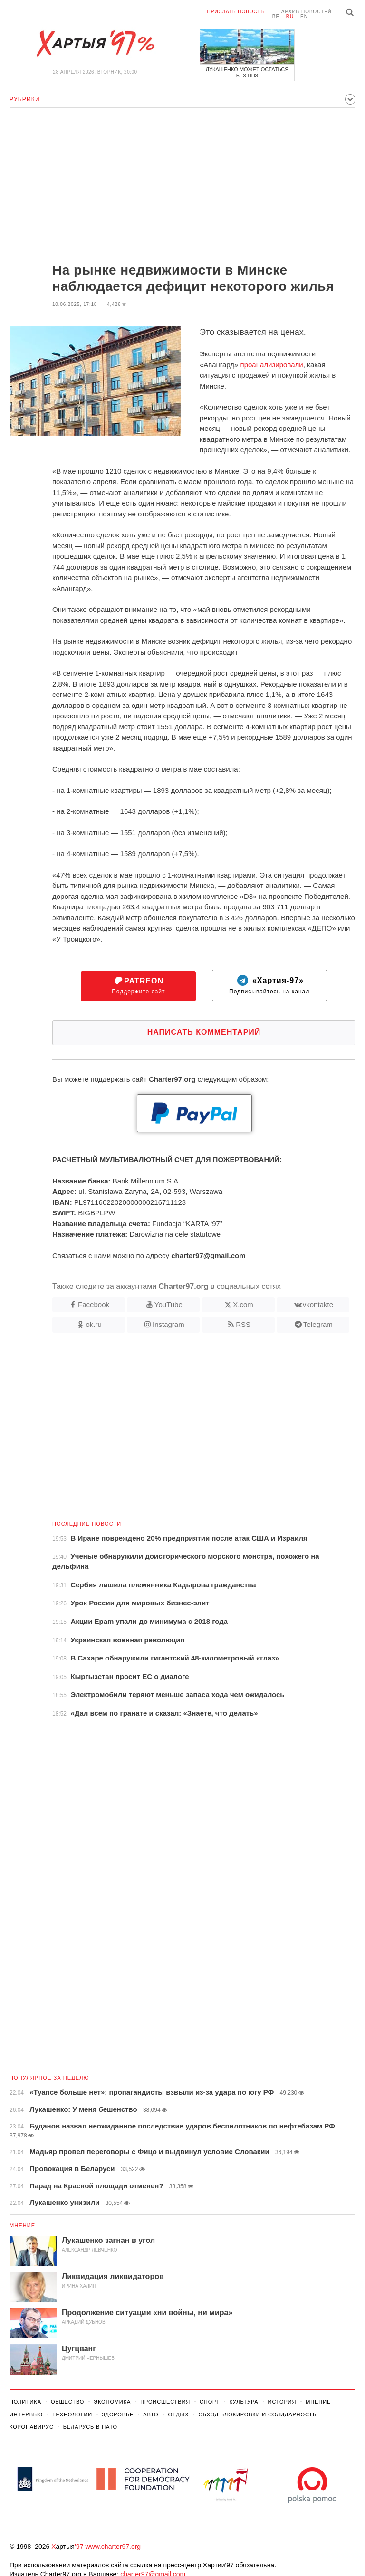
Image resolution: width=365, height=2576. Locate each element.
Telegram (318, 1324)
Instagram (168, 1324)
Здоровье (118, 2414)
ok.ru (93, 1324)
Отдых (178, 2414)
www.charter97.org (113, 2546)
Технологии (72, 2414)
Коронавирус (32, 2427)
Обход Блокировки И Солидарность (257, 2414)
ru (290, 16)
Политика (25, 2401)
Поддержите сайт (138, 985)
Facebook (93, 1304)
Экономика (112, 2401)
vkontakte (318, 1304)
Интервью (26, 2414)
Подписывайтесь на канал (269, 985)
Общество (67, 2401)
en (304, 16)
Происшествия (165, 2401)
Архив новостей (306, 11)
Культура (243, 2401)
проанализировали (271, 365)
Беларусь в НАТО (90, 2427)
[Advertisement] (182, 186)
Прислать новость (236, 11)
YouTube (168, 1304)
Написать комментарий (204, 1032)
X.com (243, 1304)
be (275, 16)
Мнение (22, 2225)
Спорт (210, 2401)
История (282, 2401)
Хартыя (95, 43)
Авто (150, 2414)
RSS (243, 1324)
